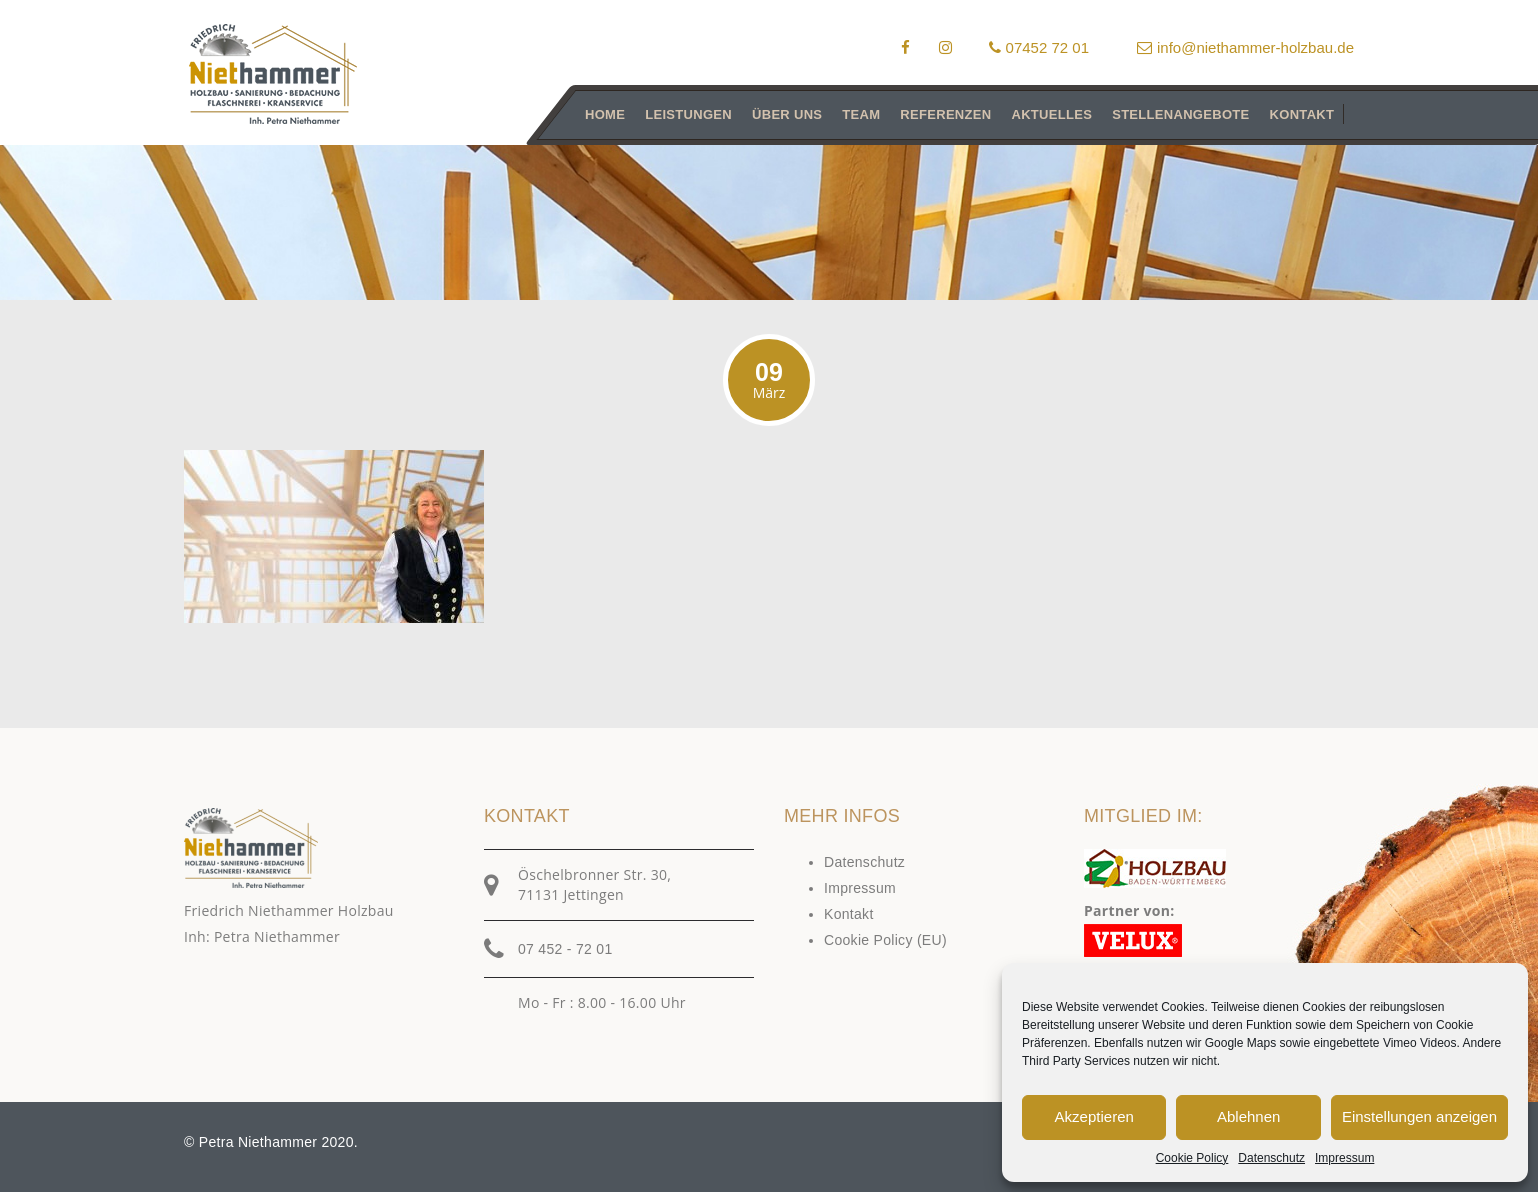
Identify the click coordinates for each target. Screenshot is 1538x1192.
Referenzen (945, 114)
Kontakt (1302, 114)
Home (605, 114)
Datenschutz (1271, 1158)
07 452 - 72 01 (565, 949)
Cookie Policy (1192, 1158)
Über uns (787, 114)
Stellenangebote (1180, 114)
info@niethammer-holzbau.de (1245, 47)
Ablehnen (1248, 1116)
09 (769, 380)
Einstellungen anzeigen (1419, 1116)
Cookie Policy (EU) (885, 940)
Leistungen (688, 114)
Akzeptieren (1094, 1116)
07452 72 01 (1039, 47)
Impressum (1344, 1158)
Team (861, 114)
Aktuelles (1051, 114)
